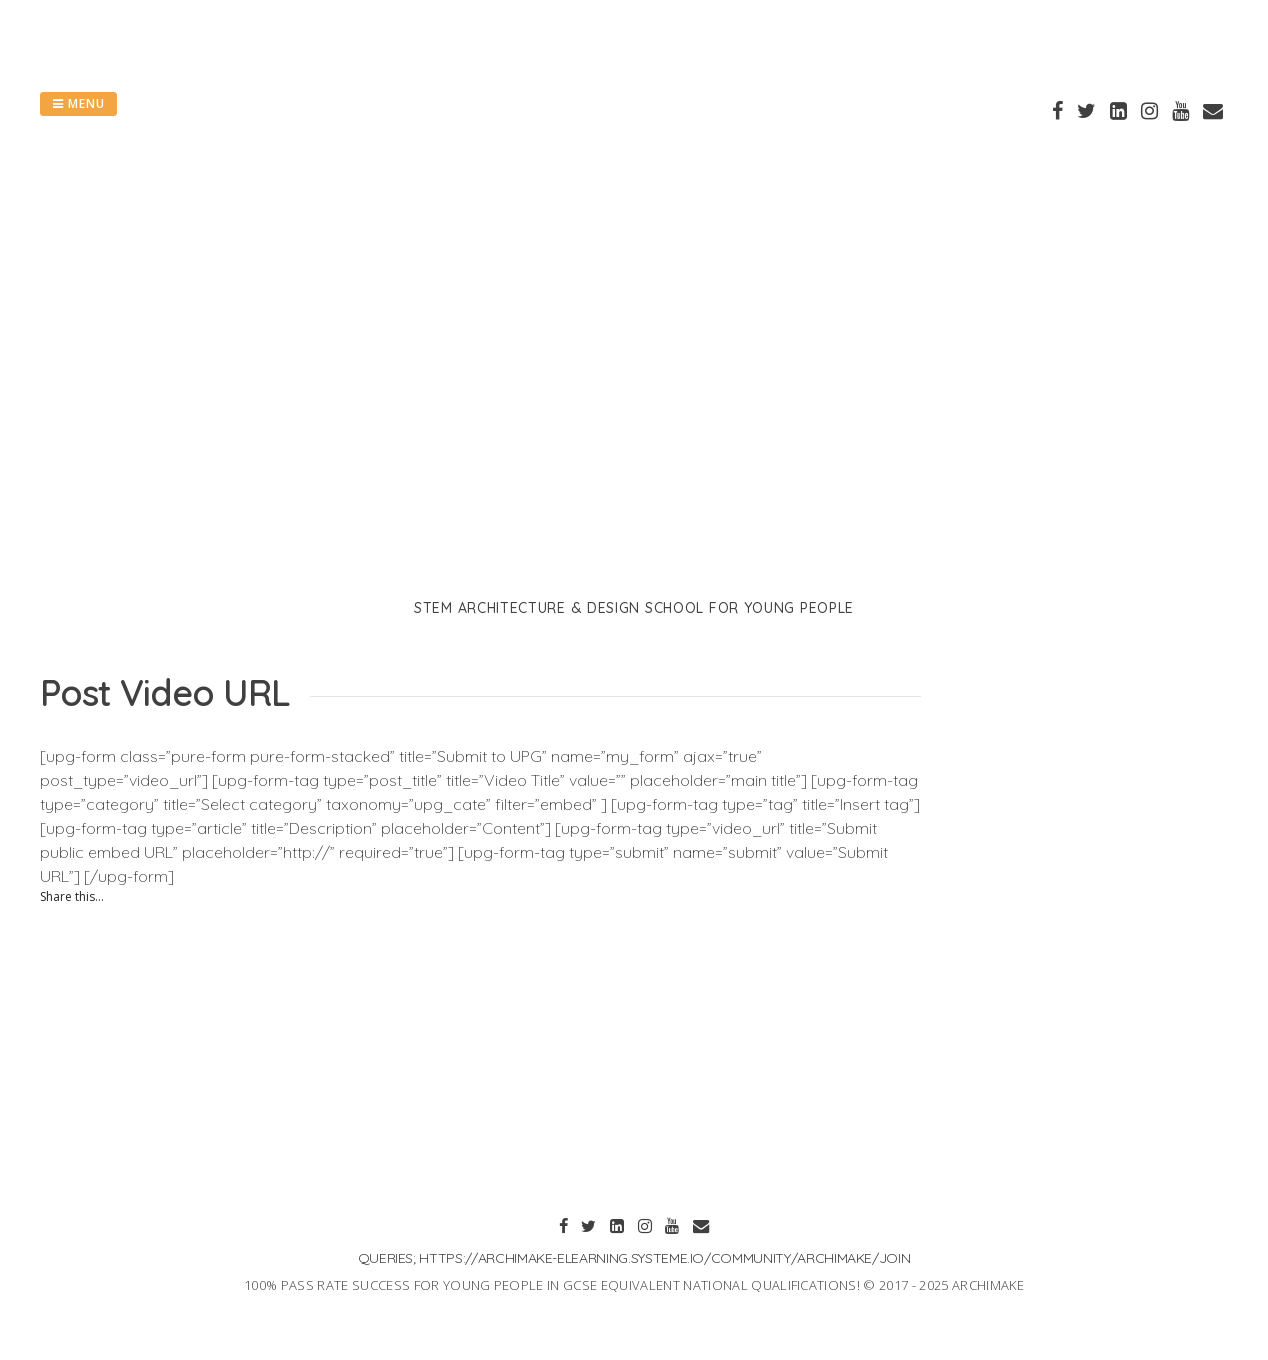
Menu (78, 103)
